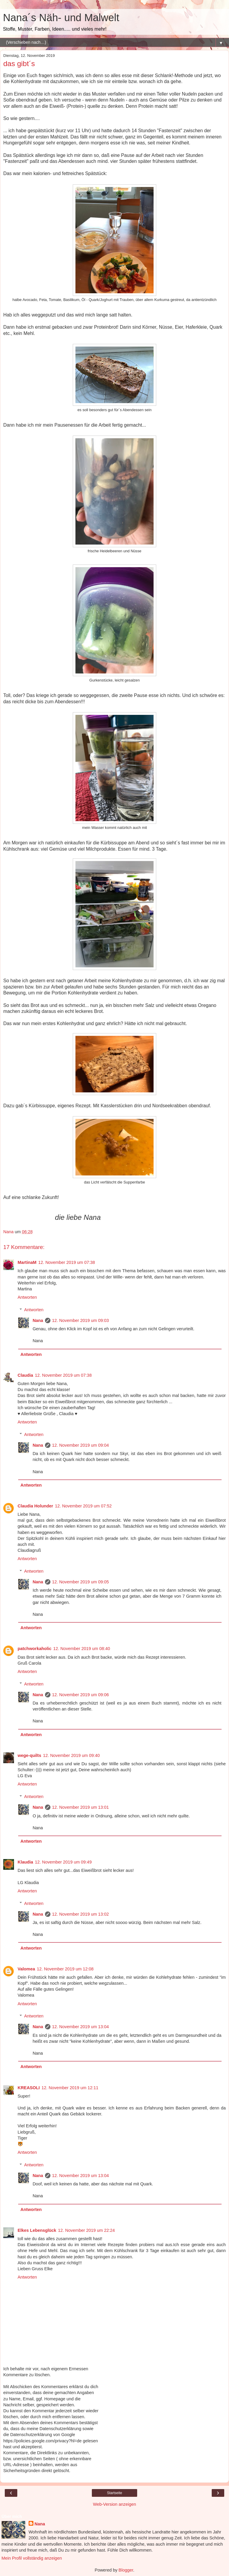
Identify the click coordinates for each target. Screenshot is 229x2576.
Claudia (25, 1375)
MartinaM (27, 1262)
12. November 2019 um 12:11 (69, 2087)
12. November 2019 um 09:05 (80, 1581)
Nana (38, 1320)
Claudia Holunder (35, 1506)
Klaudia (25, 1862)
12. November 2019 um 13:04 (80, 2026)
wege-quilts (29, 1755)
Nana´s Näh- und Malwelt (61, 17)
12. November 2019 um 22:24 (86, 2230)
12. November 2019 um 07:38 (66, 1262)
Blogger (126, 2570)
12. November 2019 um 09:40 (71, 1755)
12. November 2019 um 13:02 (80, 1914)
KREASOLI (29, 2087)
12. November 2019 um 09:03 (80, 1320)
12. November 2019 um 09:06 (80, 1694)
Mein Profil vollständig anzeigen (31, 2558)
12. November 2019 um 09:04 (80, 1445)
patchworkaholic (35, 1648)
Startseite (114, 2493)
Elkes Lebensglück (37, 2230)
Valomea (26, 1969)
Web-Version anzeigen (114, 2504)
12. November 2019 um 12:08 (65, 1969)
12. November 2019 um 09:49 (63, 1862)
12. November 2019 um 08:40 (81, 1648)
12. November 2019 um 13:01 (80, 1807)
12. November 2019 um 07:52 (83, 1506)
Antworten (27, 1297)
